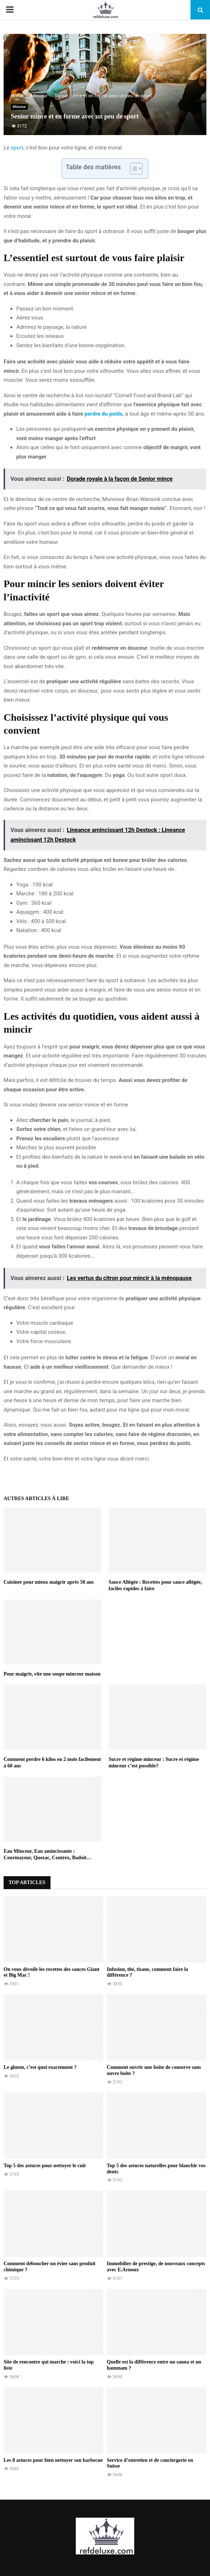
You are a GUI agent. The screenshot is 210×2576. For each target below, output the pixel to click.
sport (17, 147)
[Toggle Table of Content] (132, 168)
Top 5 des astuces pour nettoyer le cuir (45, 2165)
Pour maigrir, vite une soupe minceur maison (52, 1674)
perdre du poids (103, 414)
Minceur (19, 107)
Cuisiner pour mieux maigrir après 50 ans (49, 1582)
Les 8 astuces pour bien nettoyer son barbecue (53, 2460)
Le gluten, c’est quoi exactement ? (40, 2067)
